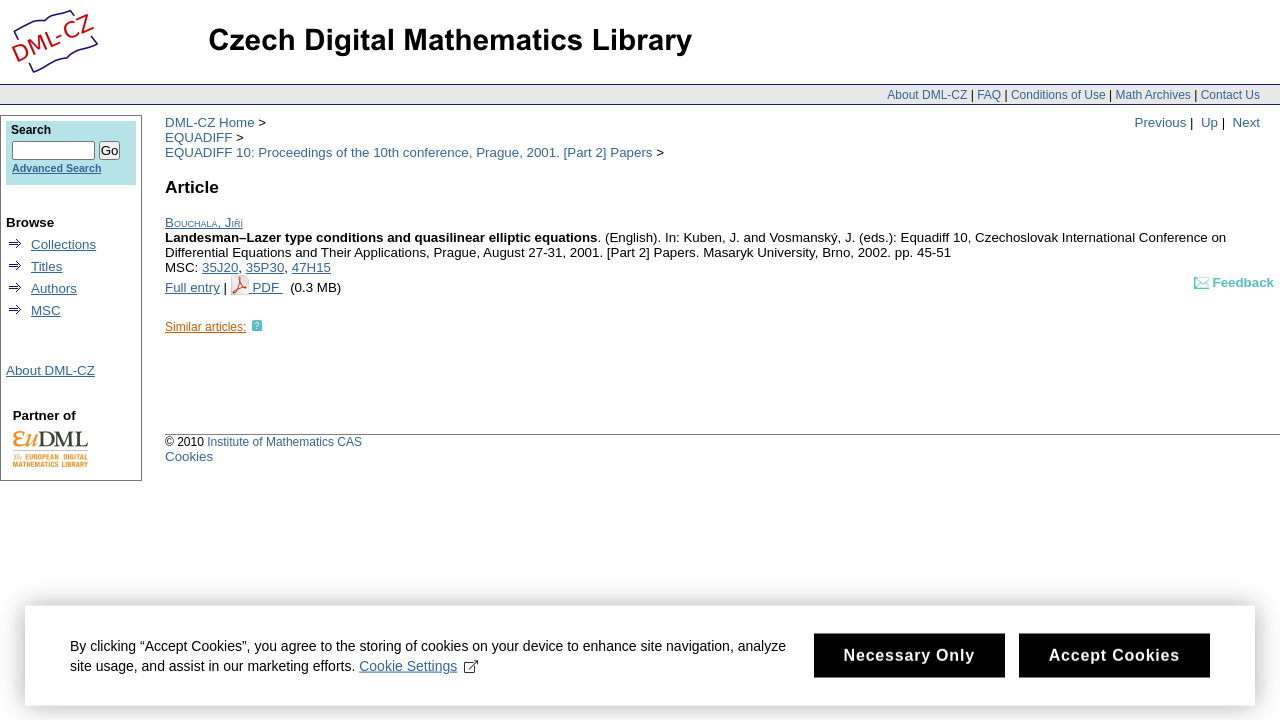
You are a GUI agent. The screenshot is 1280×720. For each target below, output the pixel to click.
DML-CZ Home (210, 122)
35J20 (220, 267)
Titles (46, 266)
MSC (46, 310)
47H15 (311, 267)
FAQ (989, 95)
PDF (267, 287)
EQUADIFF (198, 137)
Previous (1161, 122)
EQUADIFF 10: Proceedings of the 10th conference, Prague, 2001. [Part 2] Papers (409, 152)
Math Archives (1152, 95)
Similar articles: (205, 327)
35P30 (265, 267)
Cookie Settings (418, 675)
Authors (54, 288)
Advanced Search (56, 168)
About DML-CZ (927, 95)
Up (1209, 122)
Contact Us (1230, 95)
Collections (63, 244)
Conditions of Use (1058, 95)
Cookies (189, 456)
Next (1246, 122)
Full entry (192, 287)
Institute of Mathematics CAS (284, 442)
